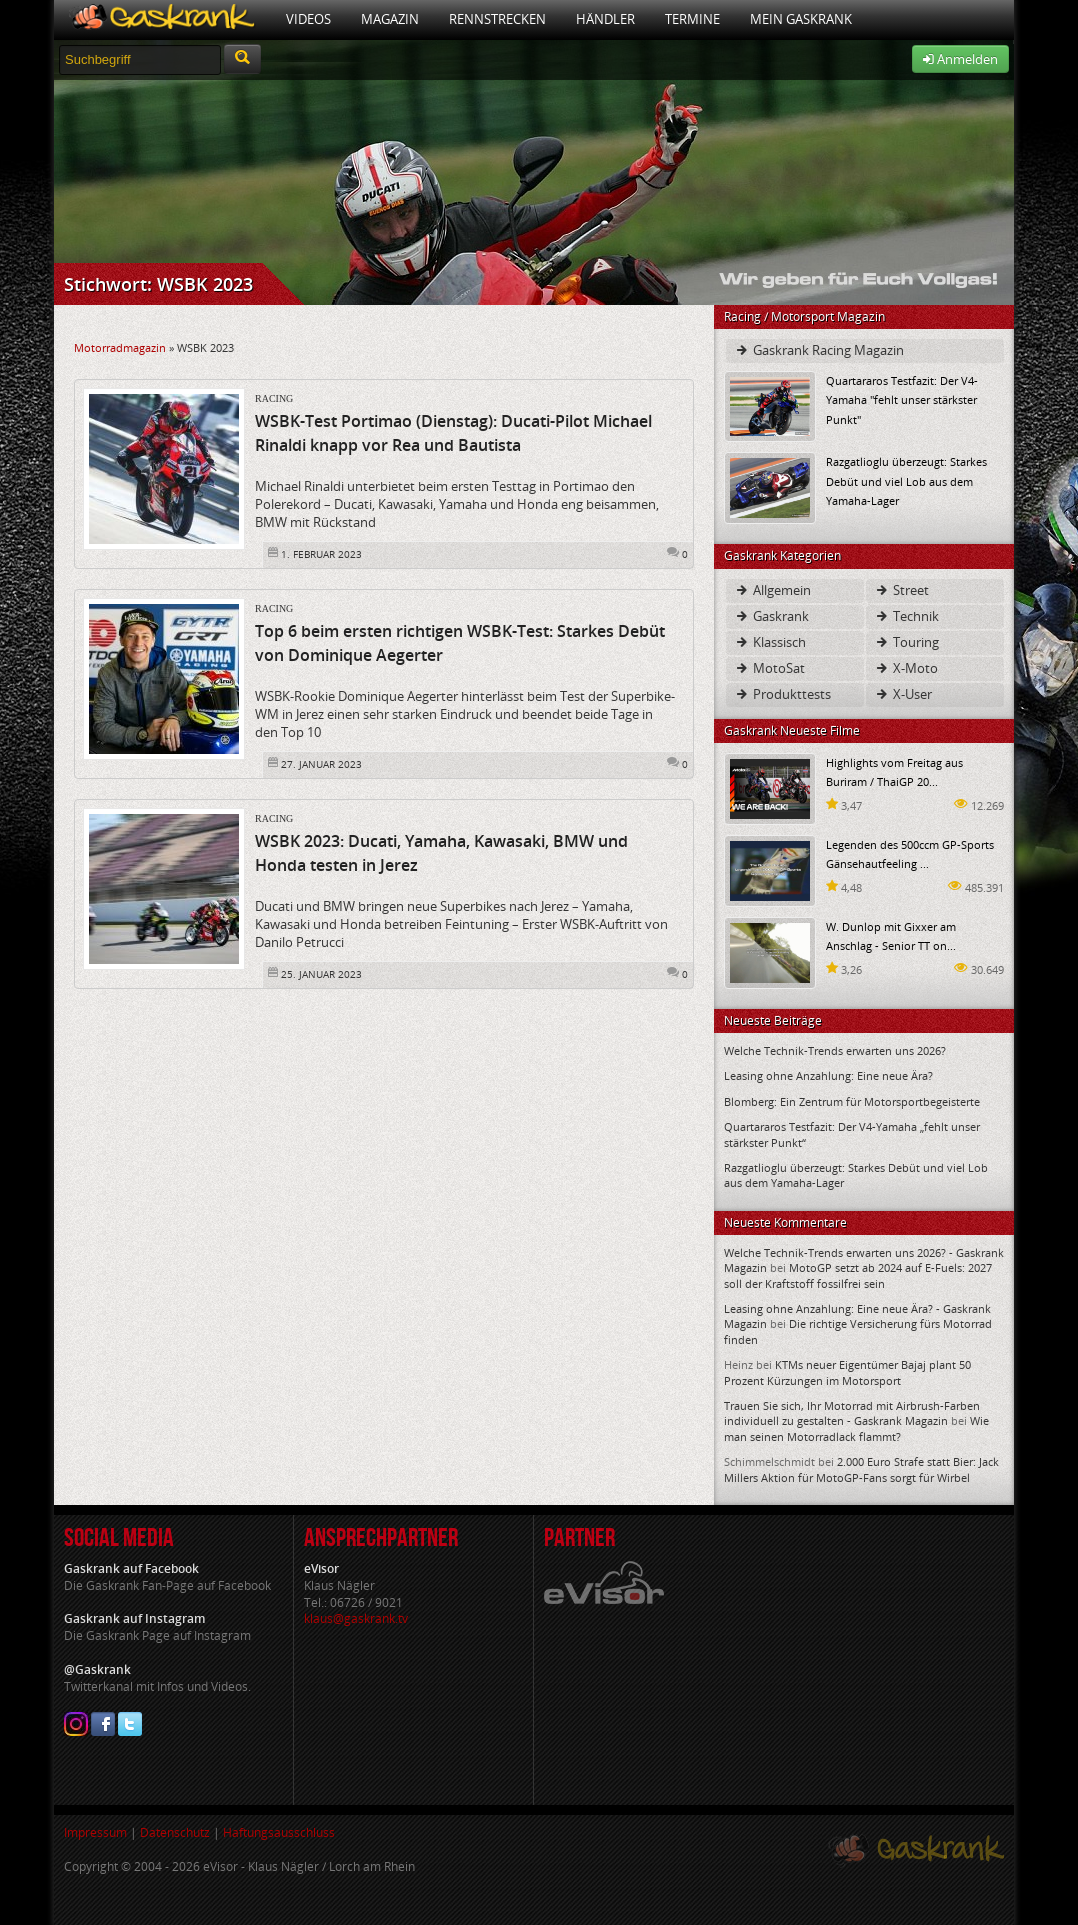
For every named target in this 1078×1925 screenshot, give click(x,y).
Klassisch (770, 642)
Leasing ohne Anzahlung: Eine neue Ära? (828, 1075)
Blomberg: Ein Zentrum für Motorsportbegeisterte (852, 1101)
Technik (906, 616)
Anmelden (960, 59)
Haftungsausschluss (279, 1832)
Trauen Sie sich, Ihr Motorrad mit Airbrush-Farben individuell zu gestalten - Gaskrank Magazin (852, 1413)
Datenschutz (175, 1832)
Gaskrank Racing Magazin (819, 350)
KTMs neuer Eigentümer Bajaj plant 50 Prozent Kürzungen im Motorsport (847, 1372)
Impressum (95, 1832)
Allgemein (772, 590)
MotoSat (769, 668)
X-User (903, 694)
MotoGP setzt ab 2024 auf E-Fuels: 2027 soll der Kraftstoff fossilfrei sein (858, 1275)
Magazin (390, 19)
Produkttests (782, 694)
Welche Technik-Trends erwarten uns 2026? (835, 1050)
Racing (274, 398)
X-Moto (906, 668)
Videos (308, 19)
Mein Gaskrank (801, 19)
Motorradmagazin (120, 347)
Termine (692, 19)
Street (901, 590)
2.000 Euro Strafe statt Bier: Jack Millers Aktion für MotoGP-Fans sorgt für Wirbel (861, 1469)
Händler (605, 19)
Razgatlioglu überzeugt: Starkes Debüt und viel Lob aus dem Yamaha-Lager (906, 480)
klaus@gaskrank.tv (356, 1618)
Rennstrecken (497, 19)
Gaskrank (771, 616)
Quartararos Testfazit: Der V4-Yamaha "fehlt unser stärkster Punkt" (902, 399)
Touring (906, 642)
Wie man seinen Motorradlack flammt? (856, 1428)
